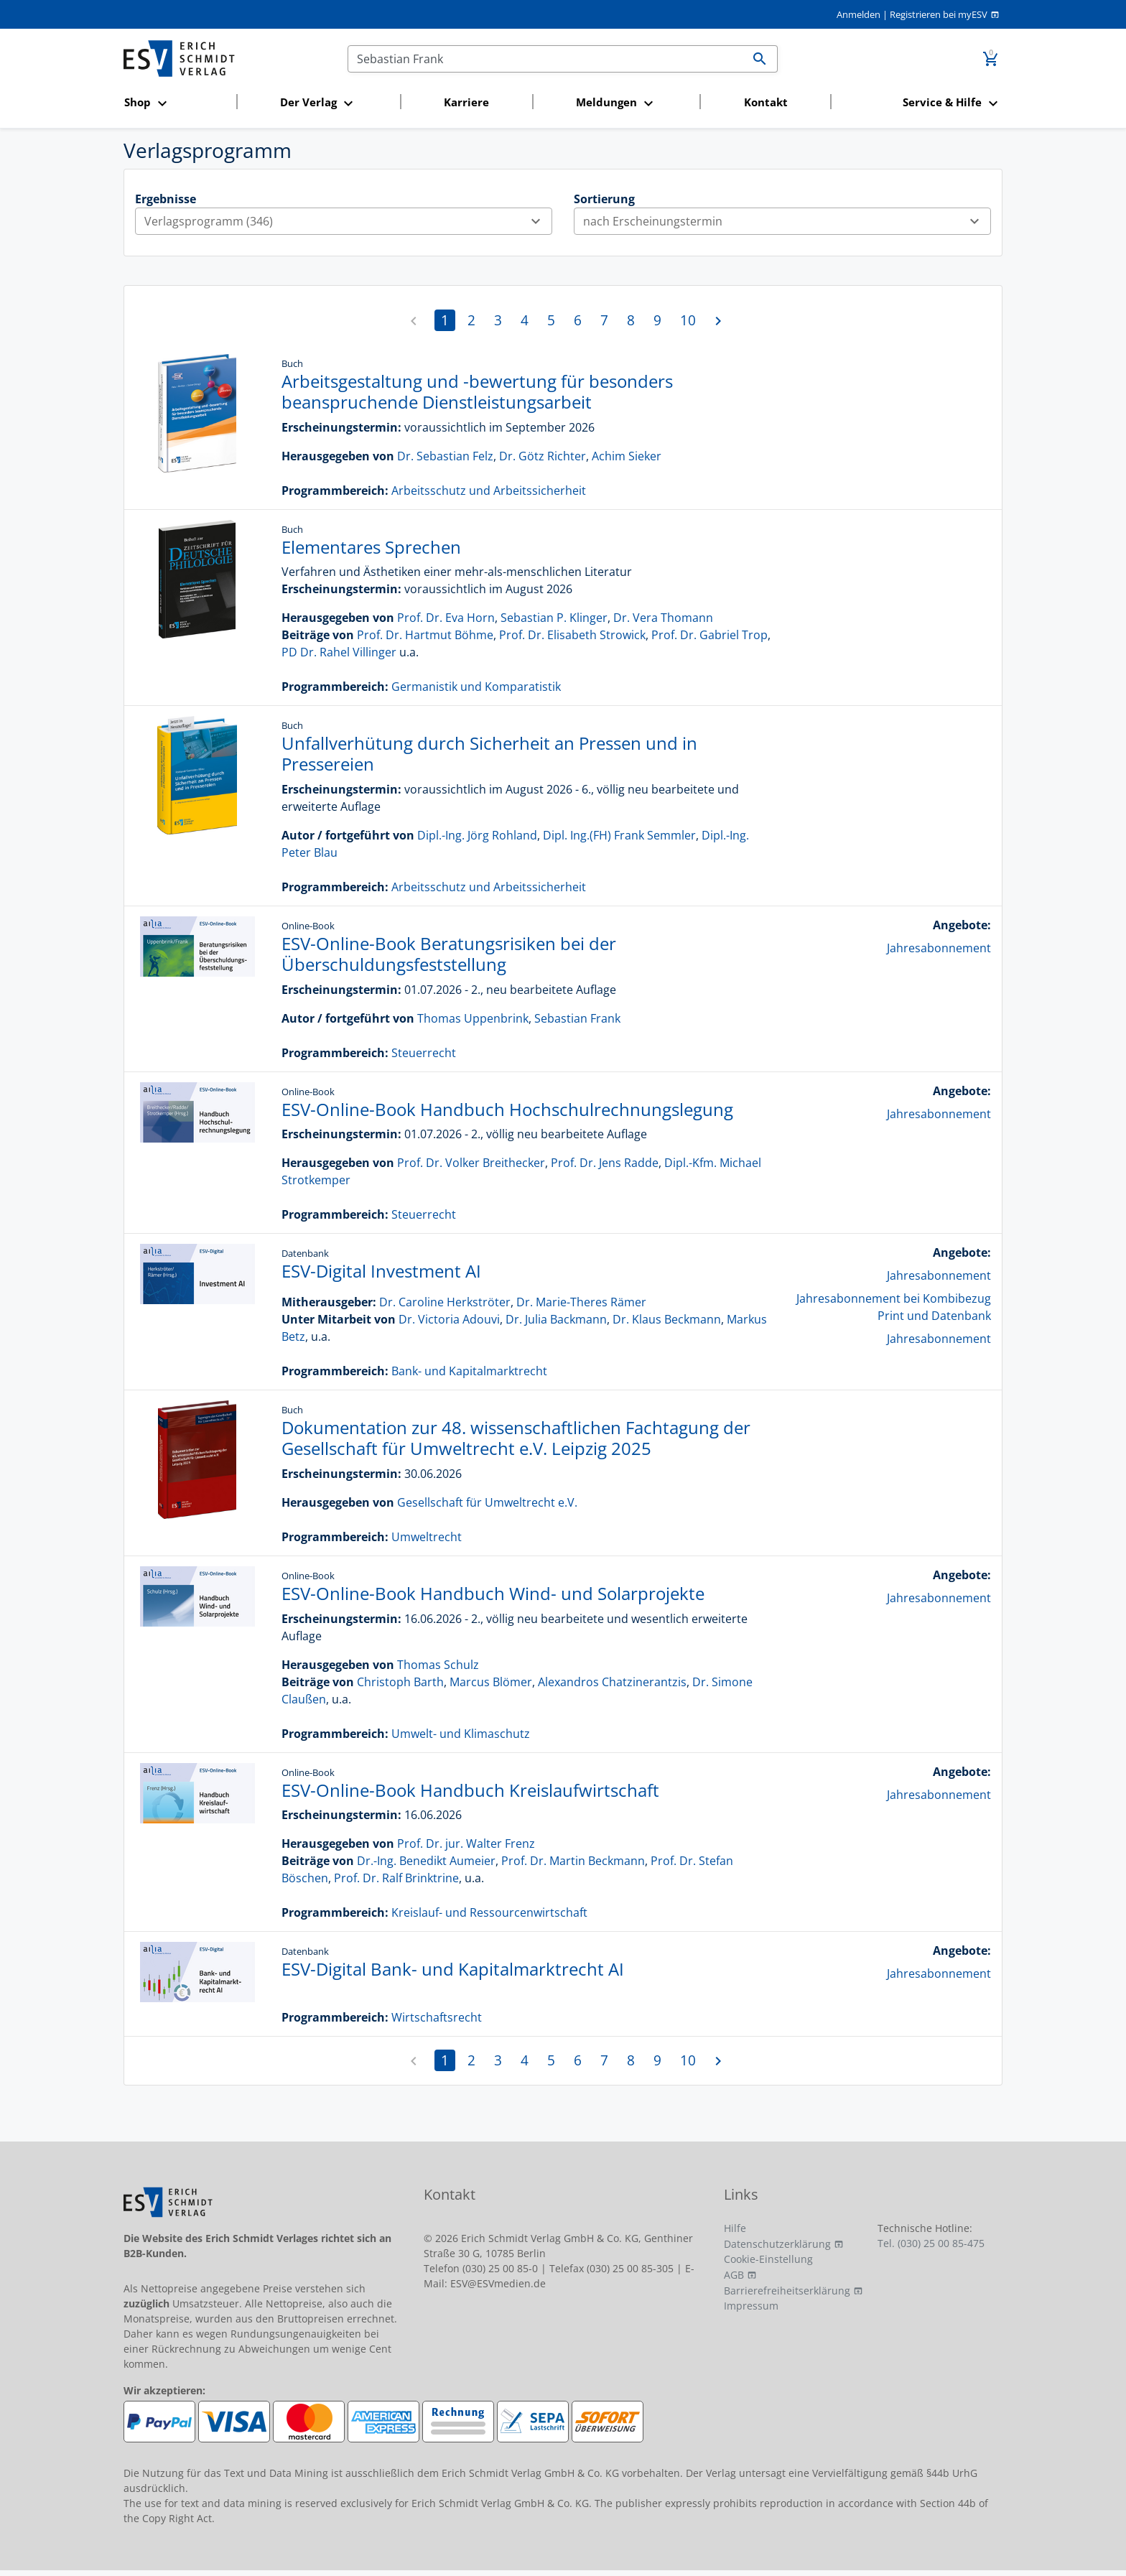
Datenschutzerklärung (777, 2244)
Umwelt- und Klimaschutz (460, 1734)
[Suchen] (545, 59)
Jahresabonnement (939, 948)
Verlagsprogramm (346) (348, 221)
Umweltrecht (426, 1537)
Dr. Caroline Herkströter (445, 1302)
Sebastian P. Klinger (554, 618)
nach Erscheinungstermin (786, 221)
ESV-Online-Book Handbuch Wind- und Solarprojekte (493, 1593)
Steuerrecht (423, 1053)
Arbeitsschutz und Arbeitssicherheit (488, 490)
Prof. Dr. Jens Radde (605, 1163)
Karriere (466, 102)
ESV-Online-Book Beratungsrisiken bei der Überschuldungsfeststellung (449, 953)
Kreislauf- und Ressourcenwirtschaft (489, 1912)
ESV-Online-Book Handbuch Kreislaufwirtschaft (470, 1790)
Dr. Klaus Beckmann (667, 1319)
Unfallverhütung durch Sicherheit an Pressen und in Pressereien (489, 753)
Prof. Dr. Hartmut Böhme (425, 635)
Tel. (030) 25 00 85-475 (931, 2243)
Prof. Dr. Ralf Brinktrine (396, 1878)
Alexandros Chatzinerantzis (612, 1682)
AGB (734, 2275)
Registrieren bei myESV (938, 14)
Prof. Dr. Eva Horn (446, 618)
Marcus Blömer (491, 1682)
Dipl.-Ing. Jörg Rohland (477, 835)
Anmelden (858, 14)
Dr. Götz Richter (542, 456)
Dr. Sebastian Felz (445, 456)
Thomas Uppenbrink (473, 1018)
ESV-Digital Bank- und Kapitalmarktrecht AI (453, 1969)
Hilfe (735, 2228)
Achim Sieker (626, 456)
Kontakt (766, 102)
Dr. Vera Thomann (663, 618)
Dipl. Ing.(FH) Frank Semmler (619, 835)
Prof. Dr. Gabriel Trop (709, 635)
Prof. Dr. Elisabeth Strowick (572, 635)
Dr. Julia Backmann (556, 1319)
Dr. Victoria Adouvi (449, 1319)
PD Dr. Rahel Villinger (339, 652)
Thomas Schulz (438, 1665)
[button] (176, 103)
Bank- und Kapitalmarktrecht (469, 1371)
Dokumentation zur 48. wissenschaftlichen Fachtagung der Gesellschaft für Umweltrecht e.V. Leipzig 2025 (516, 1437)
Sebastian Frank (577, 1018)
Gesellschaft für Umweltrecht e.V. (487, 1502)
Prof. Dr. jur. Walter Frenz (466, 1843)
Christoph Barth (400, 1682)
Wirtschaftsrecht (436, 2017)
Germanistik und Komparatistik (476, 686)
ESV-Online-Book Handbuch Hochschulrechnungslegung (507, 1109)
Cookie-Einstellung (768, 2259)
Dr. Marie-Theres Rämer (581, 1302)
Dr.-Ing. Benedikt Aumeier (426, 1861)
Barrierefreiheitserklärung (787, 2290)
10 (688, 320)
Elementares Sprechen (371, 547)
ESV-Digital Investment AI (381, 1271)
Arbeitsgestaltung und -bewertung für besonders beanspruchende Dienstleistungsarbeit (477, 391)
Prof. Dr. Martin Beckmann (573, 1861)
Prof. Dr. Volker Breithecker (471, 1163)
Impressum (751, 2305)
